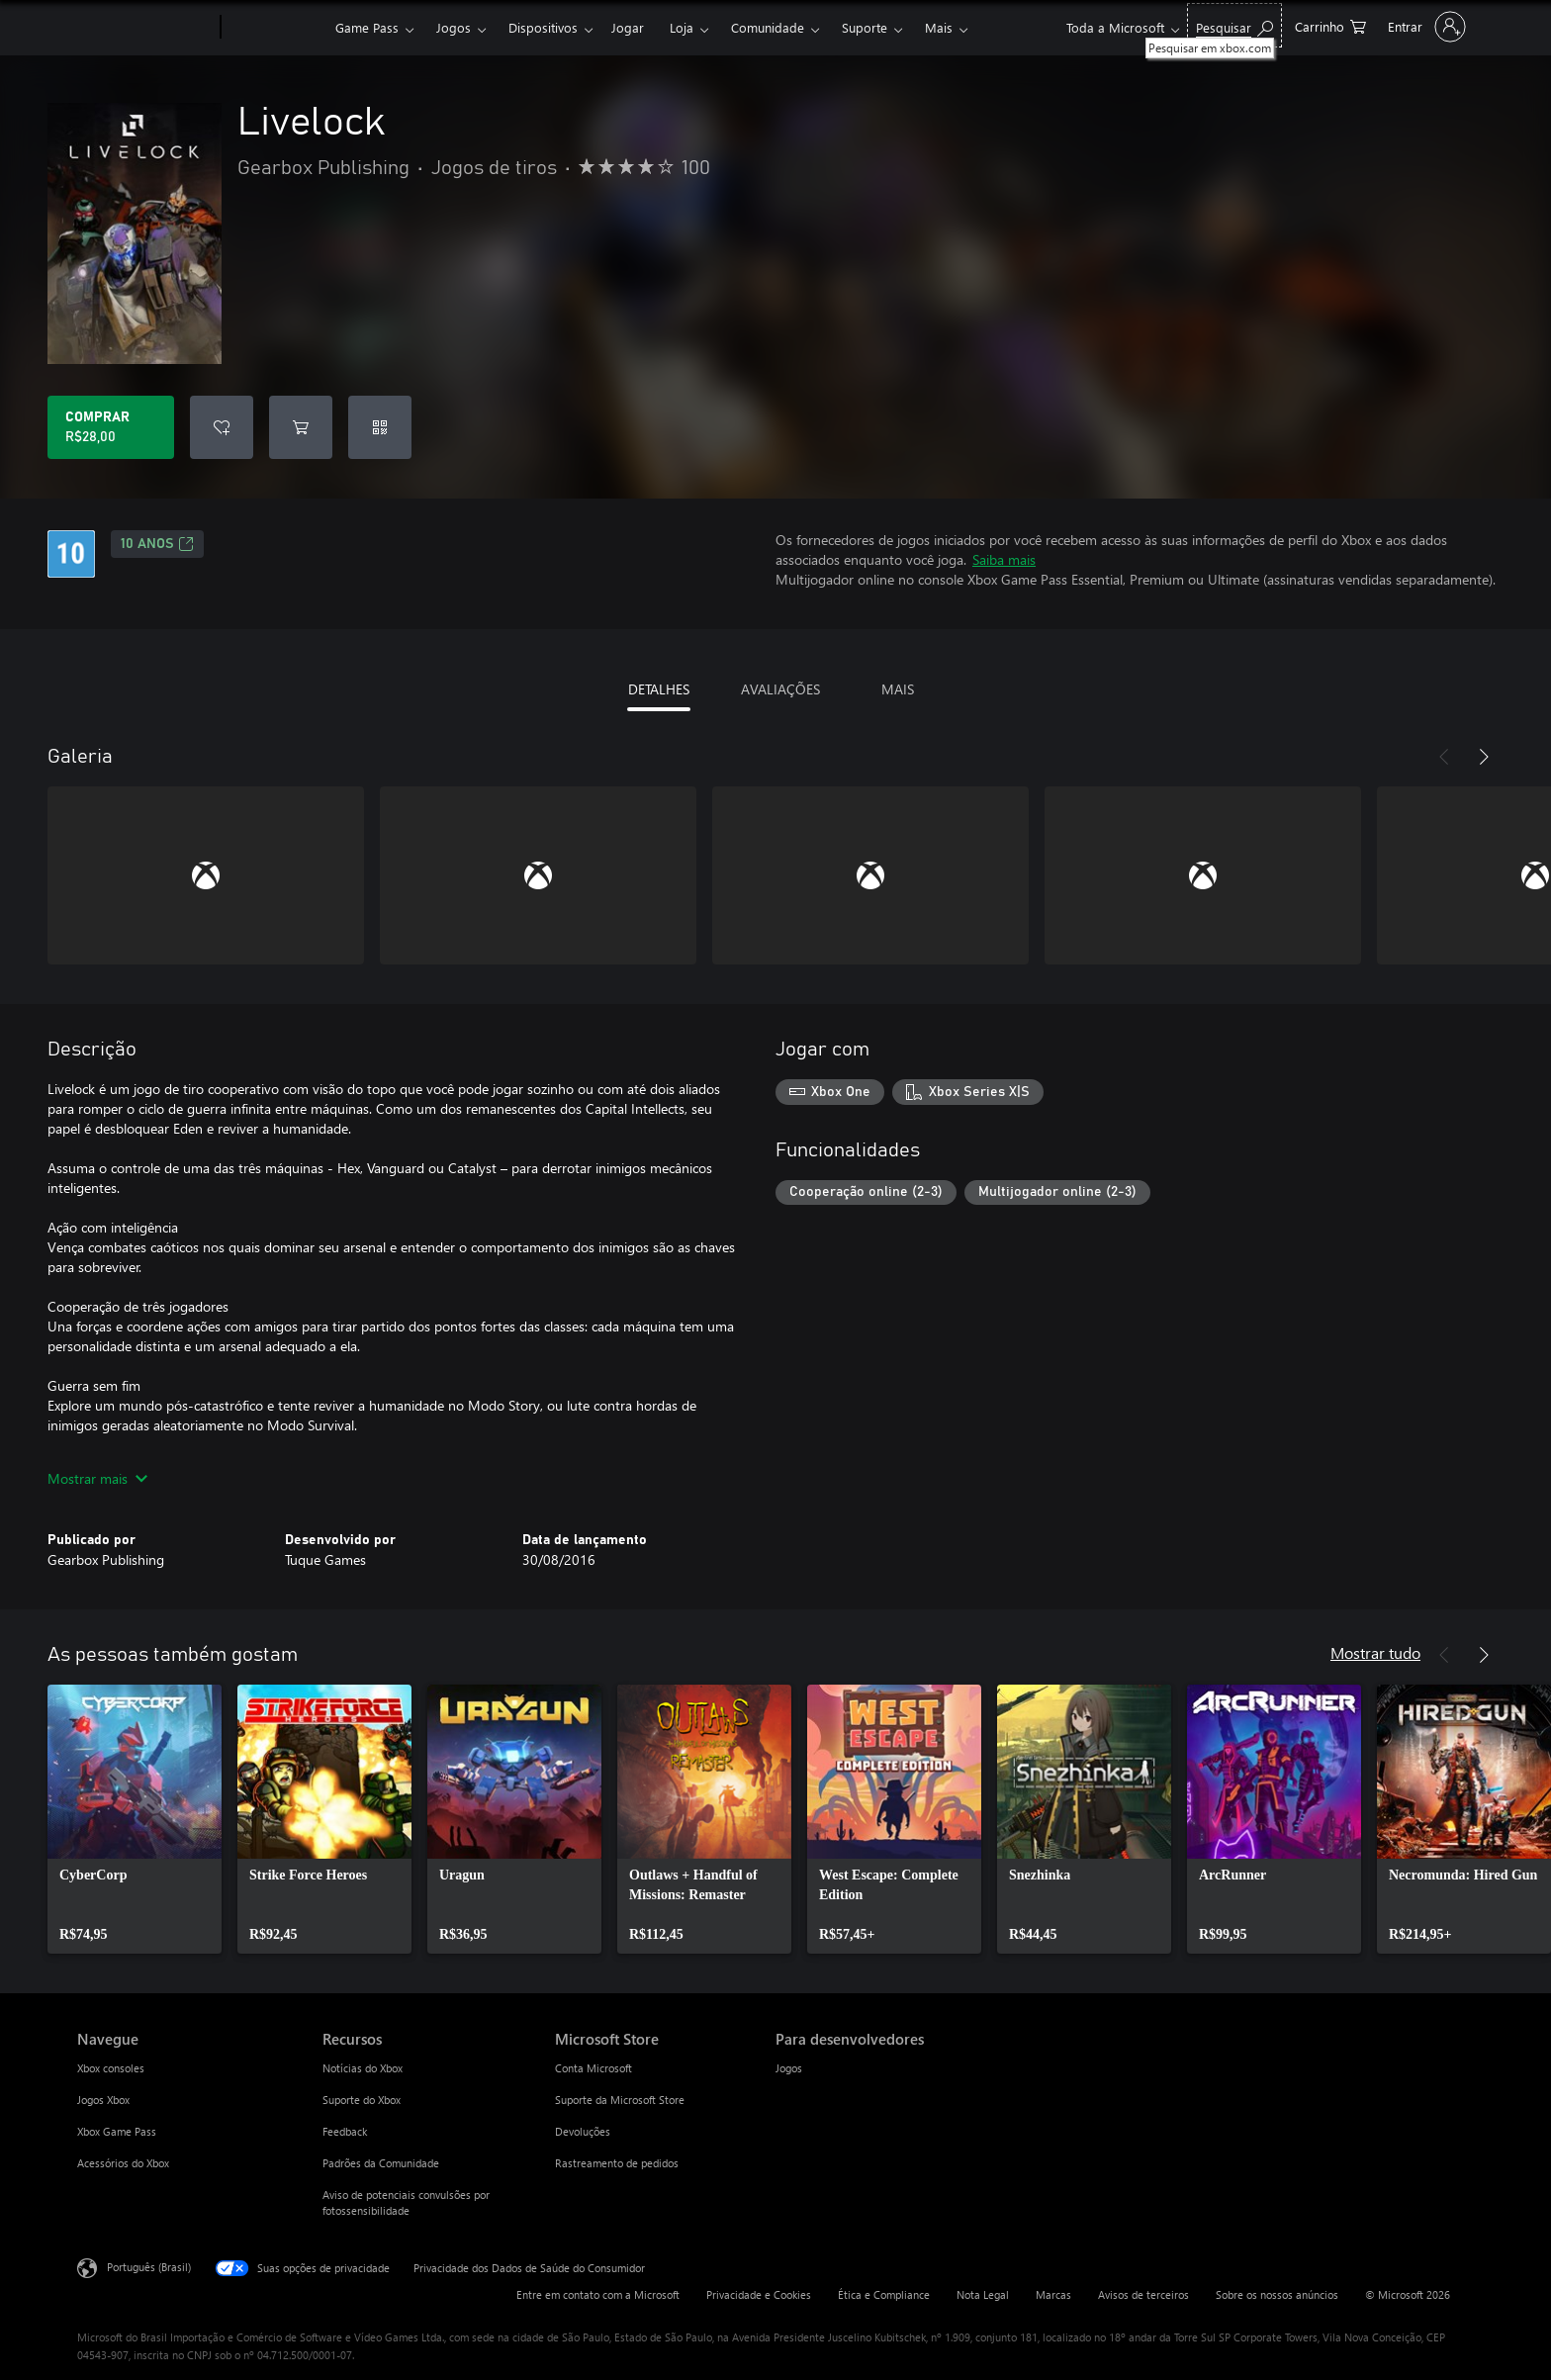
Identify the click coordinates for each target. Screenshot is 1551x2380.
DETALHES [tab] (658, 689)
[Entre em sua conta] (1425, 26)
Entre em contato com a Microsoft (598, 2294)
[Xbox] (275, 27)
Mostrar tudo (1375, 1652)
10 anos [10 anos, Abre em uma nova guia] (157, 544)
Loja (681, 27)
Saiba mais (1004, 559)
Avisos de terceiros (1143, 2294)
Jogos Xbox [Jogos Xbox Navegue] (103, 2099)
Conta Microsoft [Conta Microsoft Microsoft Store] (593, 2067)
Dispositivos (543, 27)
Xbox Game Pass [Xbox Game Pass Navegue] (116, 2131)
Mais (939, 27)
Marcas (1053, 2294)
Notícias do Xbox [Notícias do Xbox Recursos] (362, 2067)
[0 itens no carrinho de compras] (1330, 25)
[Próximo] (1484, 757)
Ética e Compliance (884, 2294)
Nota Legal (983, 2294)
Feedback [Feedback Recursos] (344, 2131)
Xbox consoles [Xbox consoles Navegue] (110, 2067)
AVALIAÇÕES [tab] (780, 689)
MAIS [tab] (897, 689)
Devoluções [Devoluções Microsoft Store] (582, 2131)
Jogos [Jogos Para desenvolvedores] (789, 2067)
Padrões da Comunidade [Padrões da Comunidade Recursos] (380, 2162)
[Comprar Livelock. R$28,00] (110, 427)
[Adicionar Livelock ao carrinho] (300, 427)
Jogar (627, 27)
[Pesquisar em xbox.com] (1234, 25)
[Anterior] (1444, 757)
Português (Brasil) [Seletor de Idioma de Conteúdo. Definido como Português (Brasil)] (149, 2266)
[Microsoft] (145, 27)
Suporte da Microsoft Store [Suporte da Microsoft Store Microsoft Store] (619, 2099)
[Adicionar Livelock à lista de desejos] (221, 427)
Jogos (453, 27)
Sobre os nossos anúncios (1277, 2294)
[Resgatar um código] (379, 427)
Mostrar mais (97, 1478)
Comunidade (767, 27)
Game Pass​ (367, 27)
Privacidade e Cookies (758, 2294)
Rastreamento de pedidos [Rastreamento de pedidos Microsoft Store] (617, 2162)
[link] (134, 1819)
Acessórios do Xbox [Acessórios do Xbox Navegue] (123, 2162)
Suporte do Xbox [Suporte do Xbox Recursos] (361, 2099)
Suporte (864, 27)
